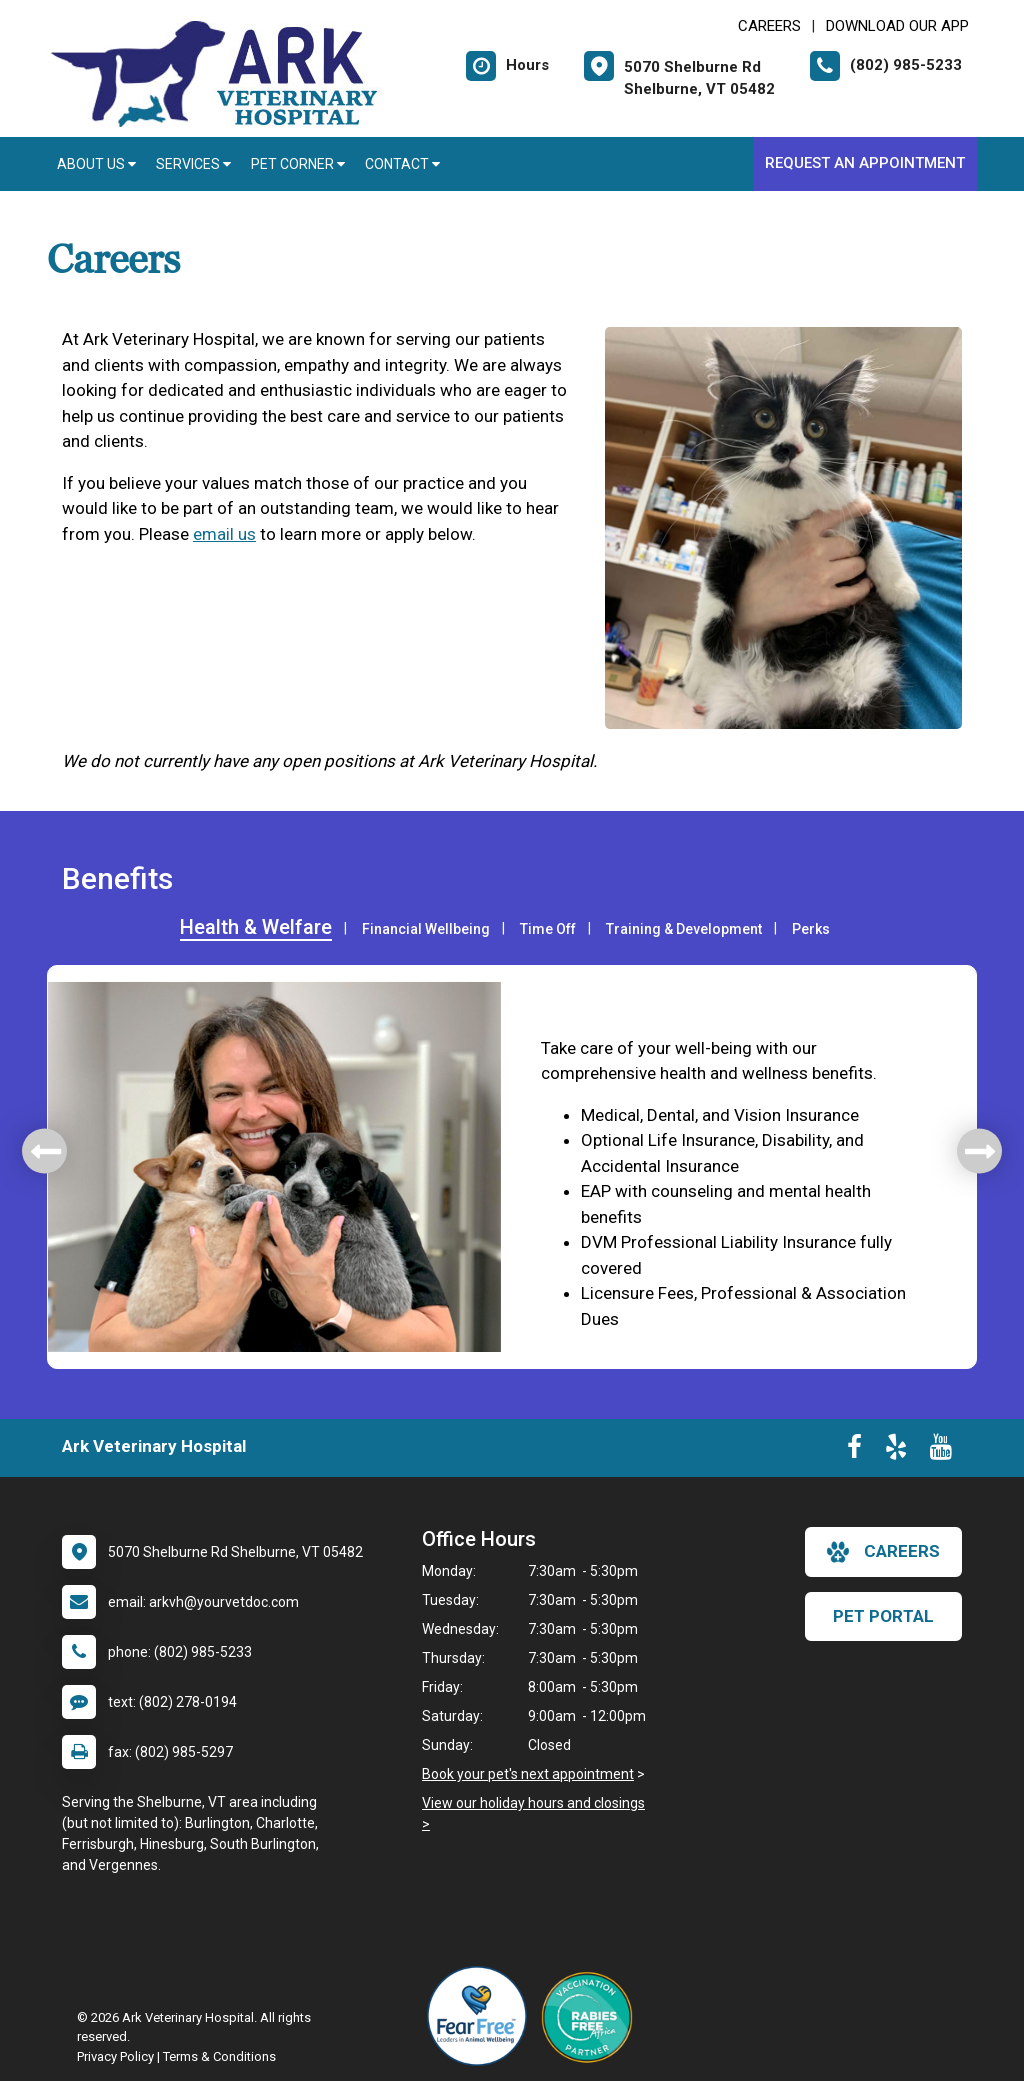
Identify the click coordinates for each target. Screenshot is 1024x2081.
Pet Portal (883, 1616)
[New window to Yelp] (896, 1451)
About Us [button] (96, 164)
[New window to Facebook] (854, 1451)
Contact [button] (402, 164)
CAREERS (769, 26)
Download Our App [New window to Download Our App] (897, 26)
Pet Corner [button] (298, 164)
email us (224, 534)
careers (883, 1552)
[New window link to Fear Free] (482, 2016)
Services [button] (193, 164)
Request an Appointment (865, 163)
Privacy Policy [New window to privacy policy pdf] (115, 2056)
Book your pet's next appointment (528, 1774)
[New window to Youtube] (941, 1451)
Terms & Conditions (219, 2056)
